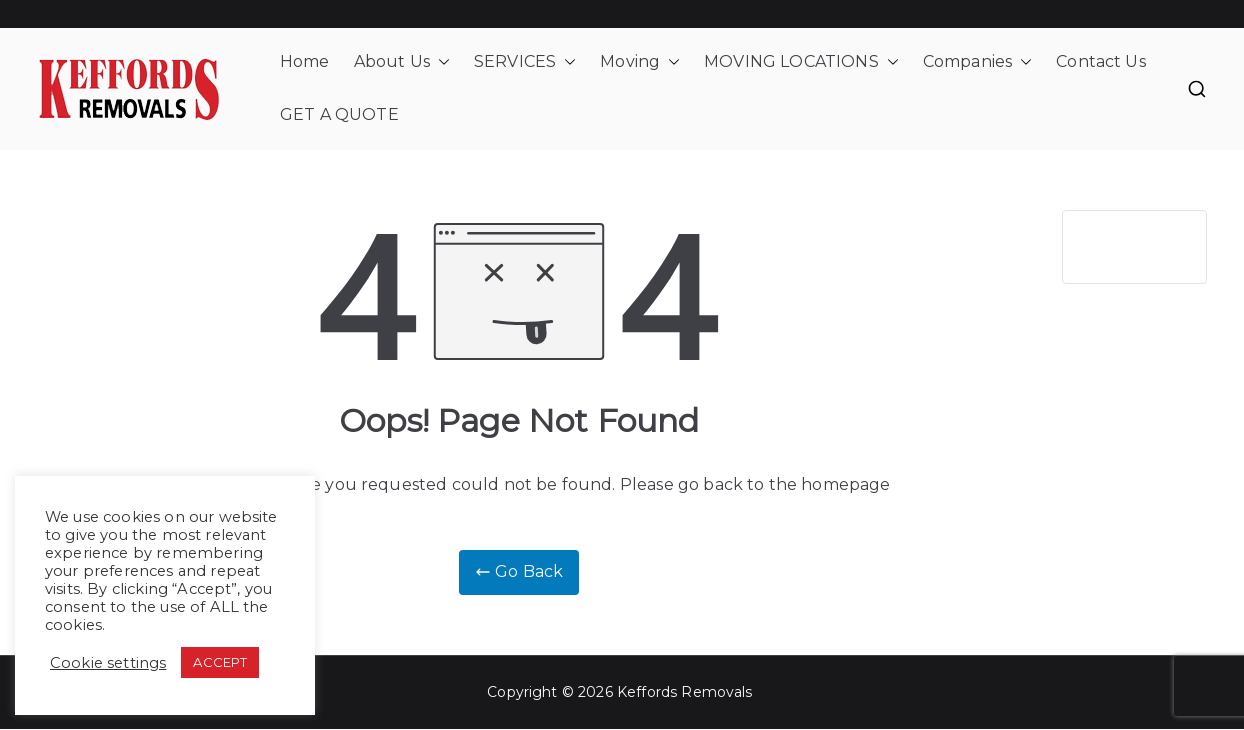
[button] (440, 62)
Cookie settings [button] (108, 663)
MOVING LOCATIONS (801, 62)
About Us (402, 62)
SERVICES (525, 62)
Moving (640, 62)
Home (305, 61)
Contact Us (1101, 61)
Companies (977, 62)
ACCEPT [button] (220, 662)
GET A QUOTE (339, 114)
